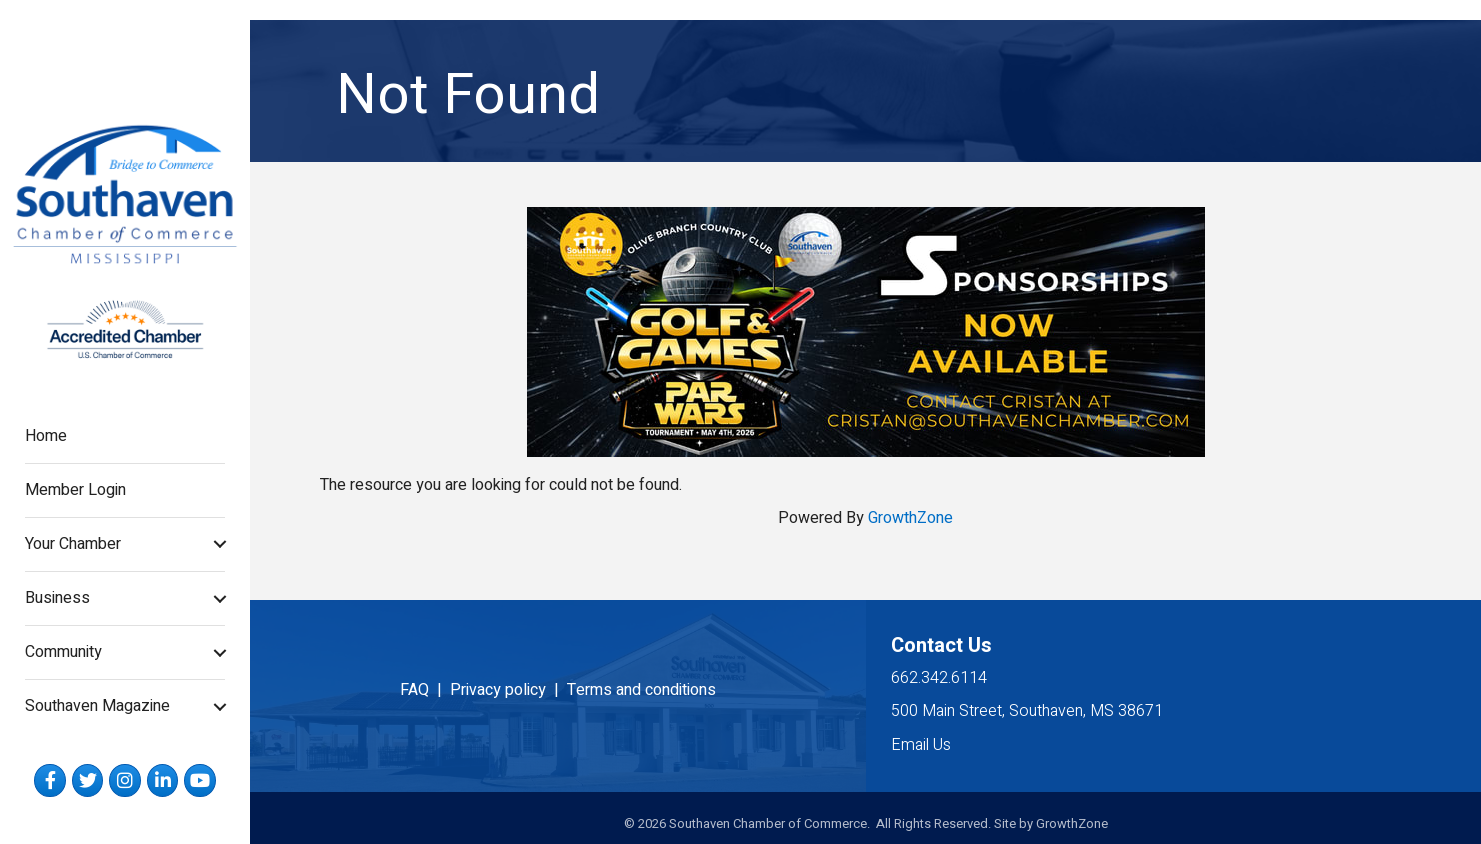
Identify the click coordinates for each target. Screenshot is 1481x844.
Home (46, 436)
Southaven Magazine (97, 706)
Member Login (75, 490)
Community (63, 652)
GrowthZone (910, 518)
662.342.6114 (939, 678)
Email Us (921, 745)
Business (57, 598)
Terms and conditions (641, 690)
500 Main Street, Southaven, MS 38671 (1027, 711)
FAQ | (425, 690)
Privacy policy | (508, 690)
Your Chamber (73, 544)
